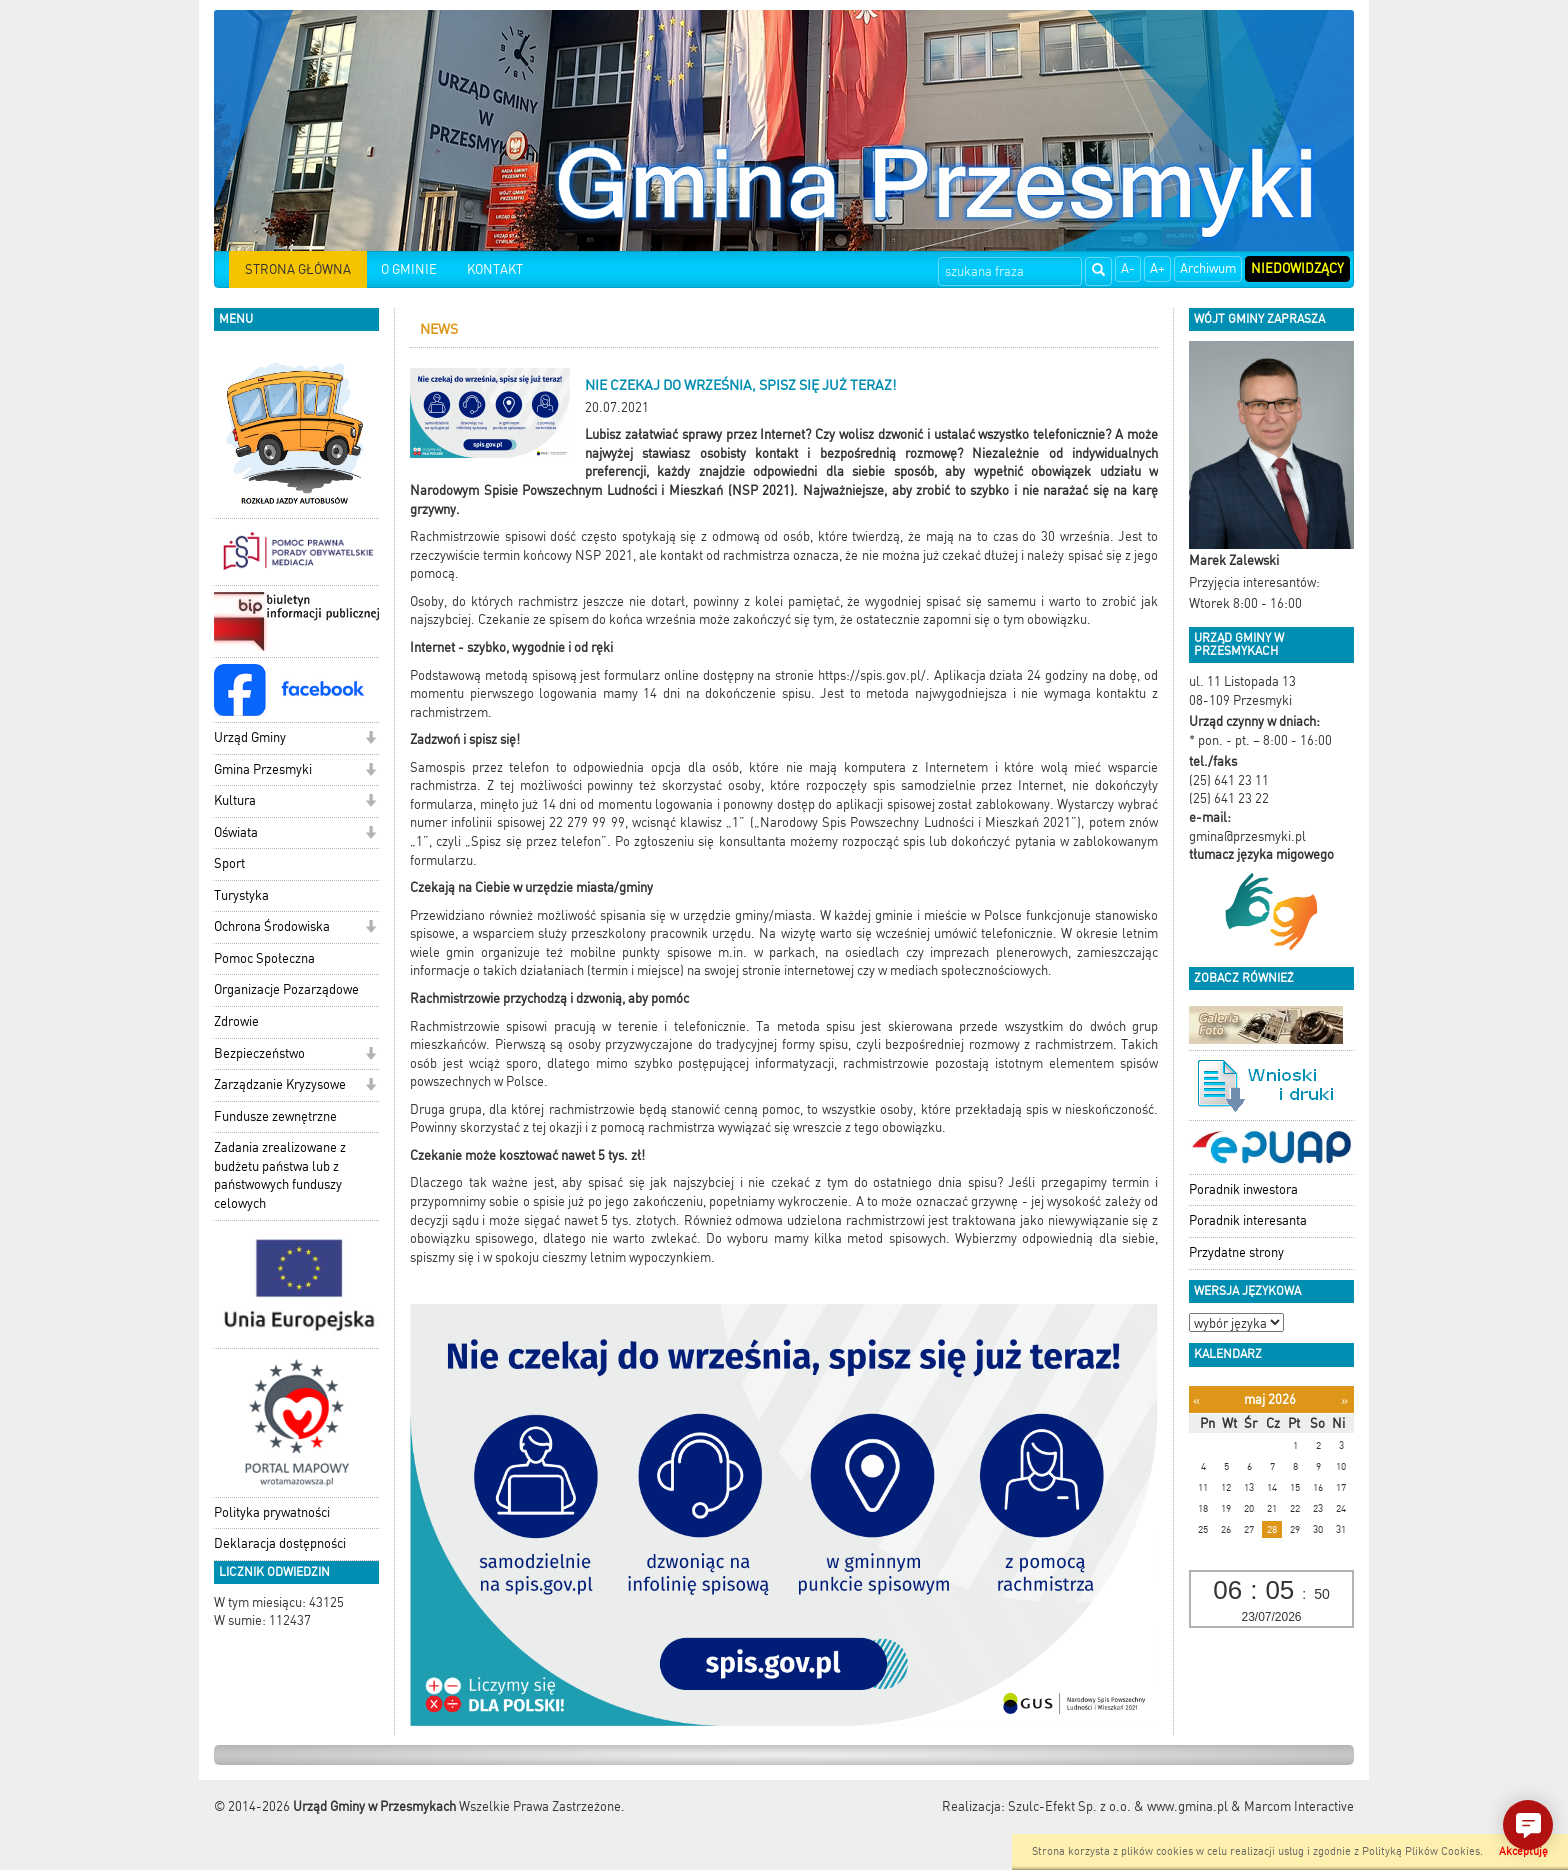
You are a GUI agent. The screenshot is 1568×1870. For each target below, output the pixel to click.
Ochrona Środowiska (272, 926)
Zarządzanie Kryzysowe (280, 1084)
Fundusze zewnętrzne (275, 1116)
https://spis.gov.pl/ (872, 675)
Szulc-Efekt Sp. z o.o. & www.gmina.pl (1118, 1806)
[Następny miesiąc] (1344, 1400)
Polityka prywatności (272, 1512)
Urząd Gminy (250, 737)
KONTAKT (495, 269)
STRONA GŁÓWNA (298, 269)
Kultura (235, 800)
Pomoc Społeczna (264, 958)
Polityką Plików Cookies (1421, 1851)
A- (1128, 268)
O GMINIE (409, 269)
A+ (1157, 268)
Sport (229, 863)
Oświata (236, 832)
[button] (370, 739)
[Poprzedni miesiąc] (1196, 1400)
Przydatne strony (1236, 1252)
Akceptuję (1523, 1851)
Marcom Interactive (1299, 1806)
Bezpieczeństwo (259, 1053)
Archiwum (1208, 268)
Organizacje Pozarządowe (286, 989)
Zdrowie (236, 1021)
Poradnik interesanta (1248, 1220)
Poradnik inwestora (1243, 1189)
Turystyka (241, 895)
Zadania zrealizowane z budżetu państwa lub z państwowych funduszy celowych (280, 1175)
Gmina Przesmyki (263, 769)
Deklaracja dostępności (280, 1543)
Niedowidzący (1297, 268)
